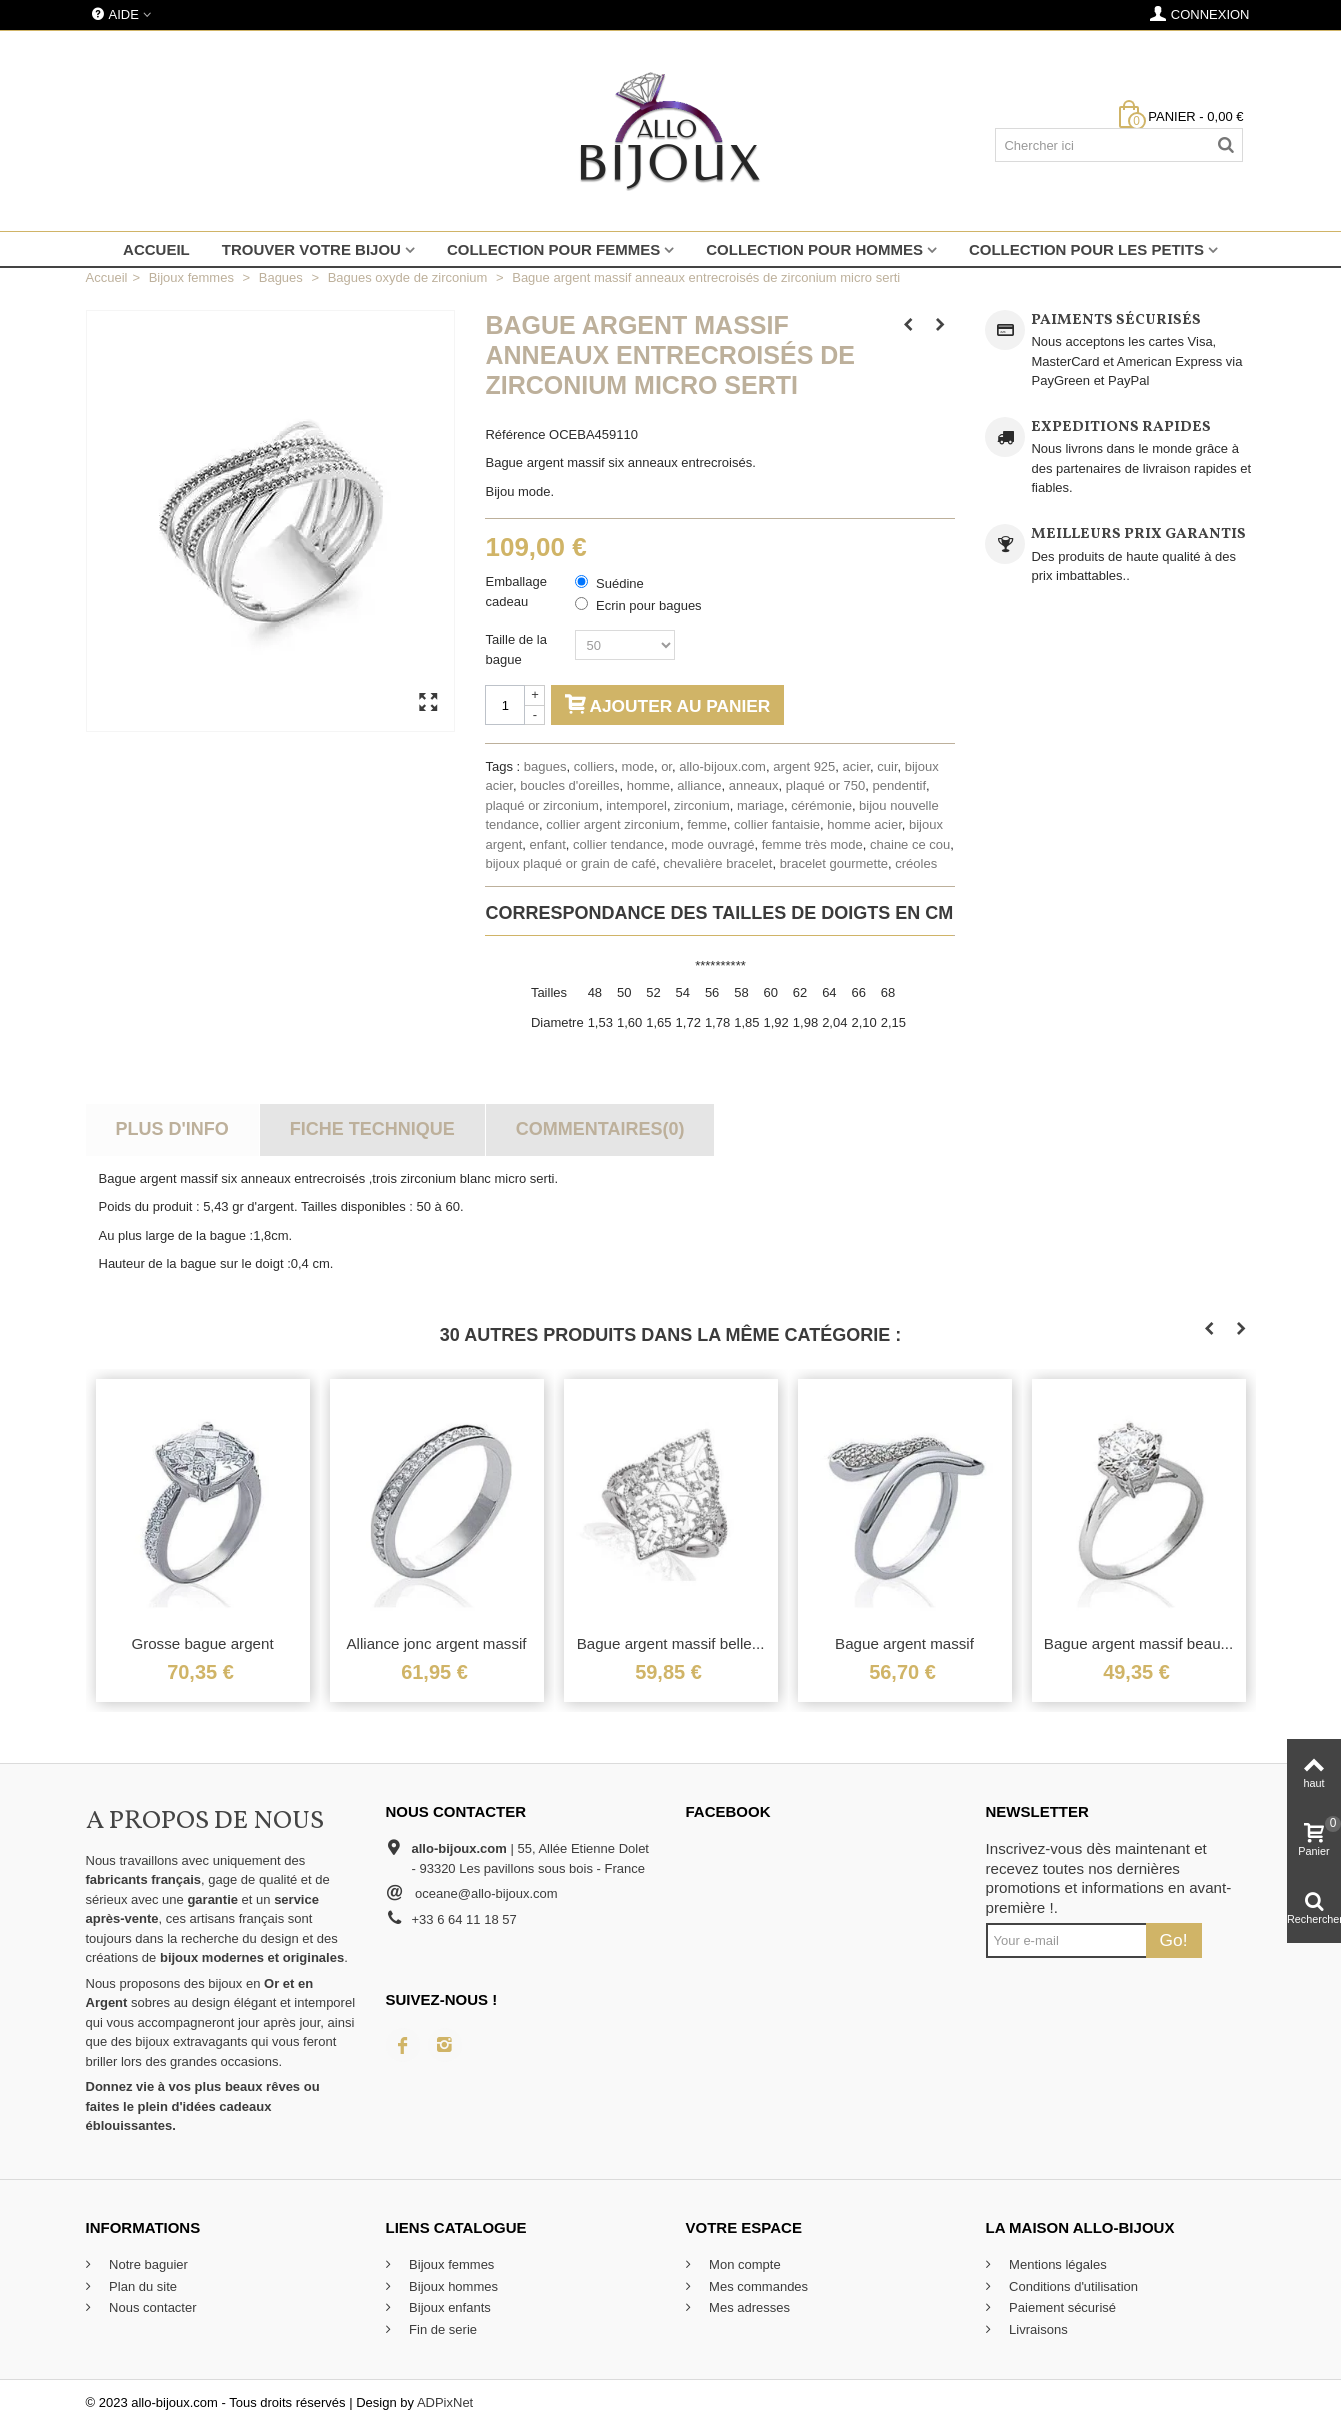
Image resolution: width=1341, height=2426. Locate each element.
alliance (699, 785)
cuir (887, 766)
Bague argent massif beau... (1138, 1643)
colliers (594, 766)
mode (637, 766)
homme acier (864, 824)
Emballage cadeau (515, 591)
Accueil (156, 249)
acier (856, 766)
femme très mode (812, 844)
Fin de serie (442, 2329)
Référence (515, 434)
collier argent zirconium (613, 824)
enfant (548, 844)
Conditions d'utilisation (1072, 2286)
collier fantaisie (777, 824)
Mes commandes (757, 2286)
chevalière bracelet (717, 863)
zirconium (702, 805)
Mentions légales (1056, 2264)
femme (707, 824)
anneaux (754, 785)
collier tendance (618, 844)
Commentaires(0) (600, 1129)
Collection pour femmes (553, 249)
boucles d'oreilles (569, 785)
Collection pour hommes (814, 249)
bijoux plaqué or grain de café (570, 863)
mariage (760, 805)
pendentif (900, 785)
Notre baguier (147, 2264)
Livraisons (1037, 2329)
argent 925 (804, 766)
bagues (545, 766)
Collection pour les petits (1086, 249)
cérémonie (821, 805)
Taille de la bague (515, 649)
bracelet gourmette (834, 863)
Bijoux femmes (450, 2264)
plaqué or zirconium (541, 805)
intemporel (636, 805)
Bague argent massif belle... (671, 1643)
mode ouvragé (712, 844)
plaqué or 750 (826, 785)
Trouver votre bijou (311, 249)
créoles (916, 863)
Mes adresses (748, 2307)
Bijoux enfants (448, 2307)
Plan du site (142, 2286)
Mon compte (743, 2264)
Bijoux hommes (452, 2286)
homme (648, 785)
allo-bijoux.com (722, 766)
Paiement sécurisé (1061, 2307)
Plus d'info (171, 1129)
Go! (1174, 1940)
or (666, 766)
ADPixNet (445, 2402)
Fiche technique (372, 1129)
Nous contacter (151, 2307)
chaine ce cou (910, 844)
